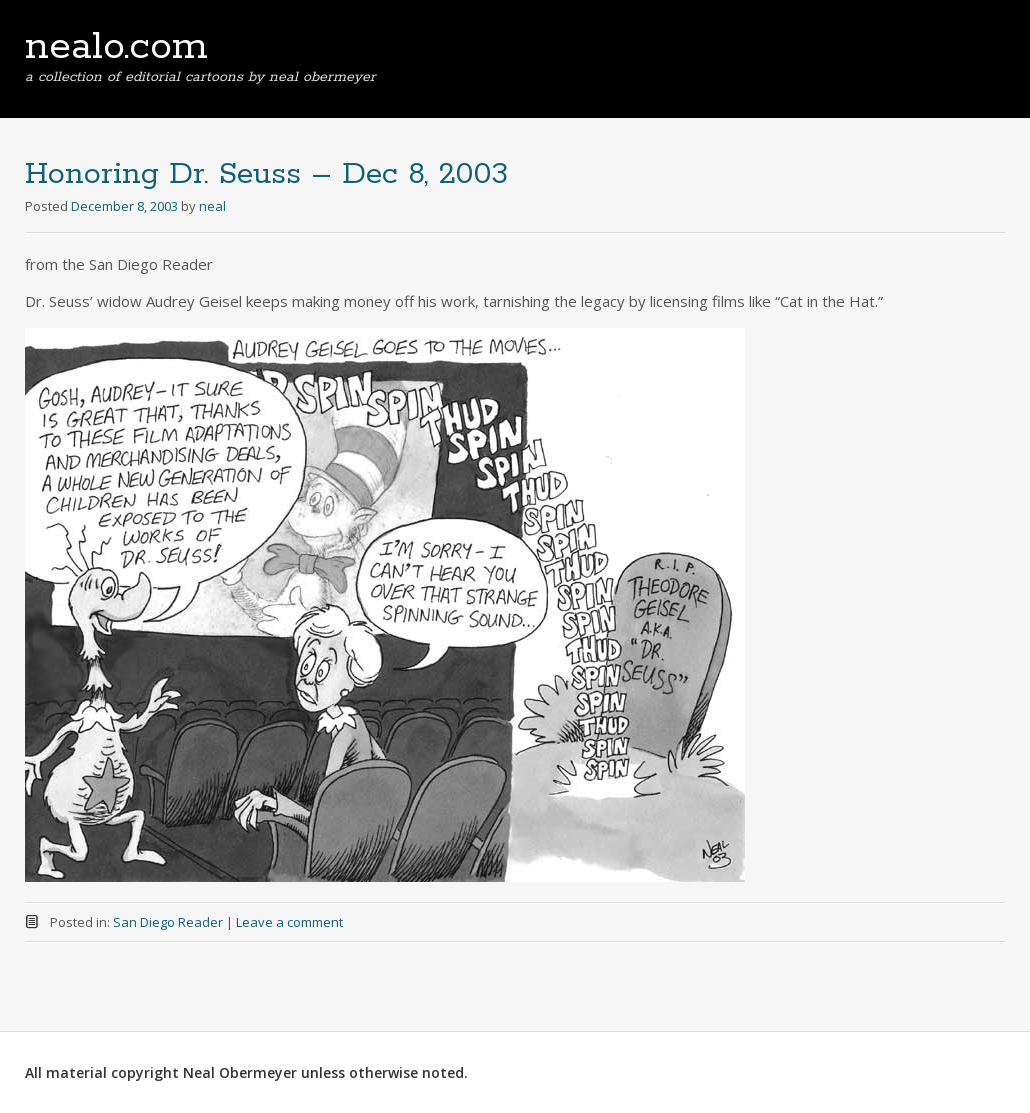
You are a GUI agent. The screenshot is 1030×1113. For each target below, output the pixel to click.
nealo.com (116, 47)
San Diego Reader (168, 922)
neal (212, 206)
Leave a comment (289, 922)
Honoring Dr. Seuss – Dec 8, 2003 (266, 174)
